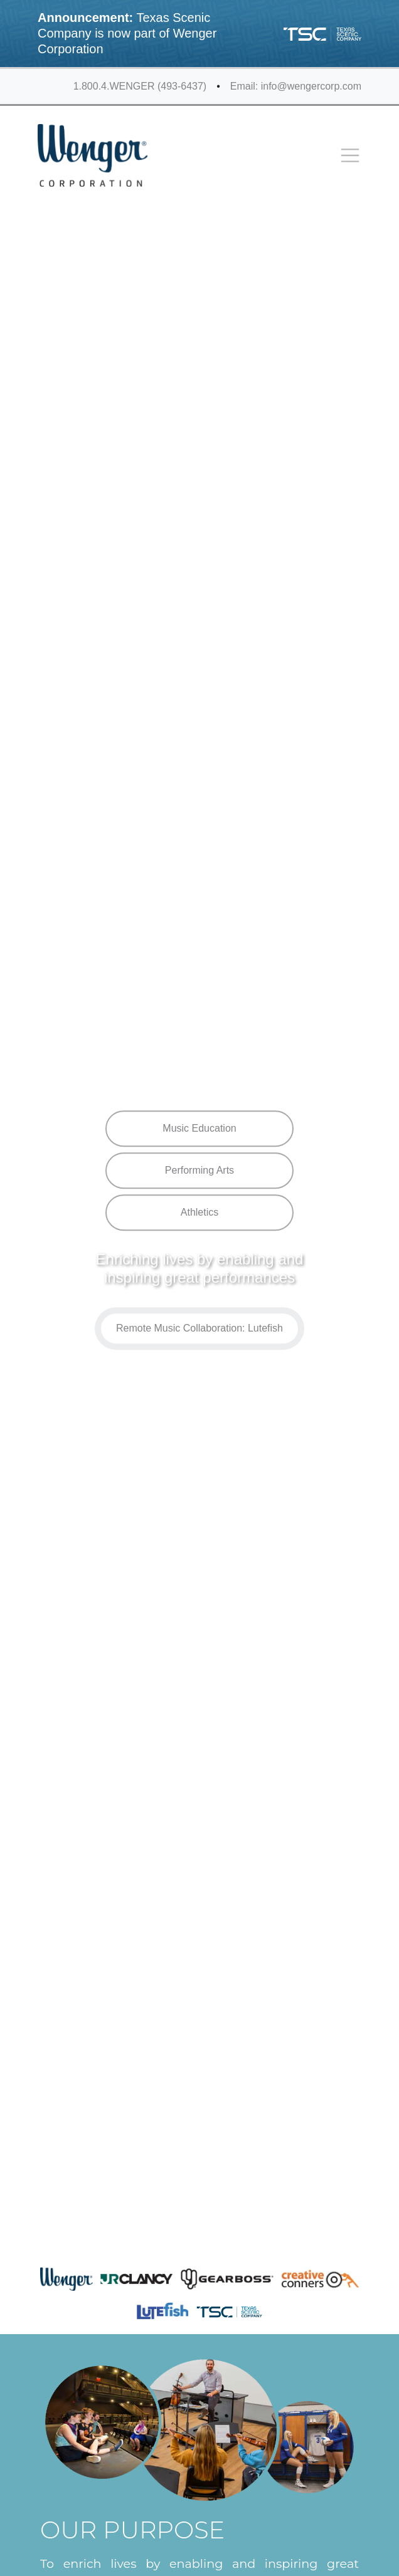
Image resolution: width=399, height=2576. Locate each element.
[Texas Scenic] (229, 2311)
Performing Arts (199, 1170)
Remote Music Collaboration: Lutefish (199, 1328)
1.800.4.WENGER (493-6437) (140, 86)
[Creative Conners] (320, 2279)
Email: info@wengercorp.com (295, 86)
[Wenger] (66, 2279)
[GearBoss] (227, 2279)
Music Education (199, 1129)
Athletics (199, 1212)
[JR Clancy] (136, 2279)
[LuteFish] (162, 2311)
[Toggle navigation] (350, 155)
